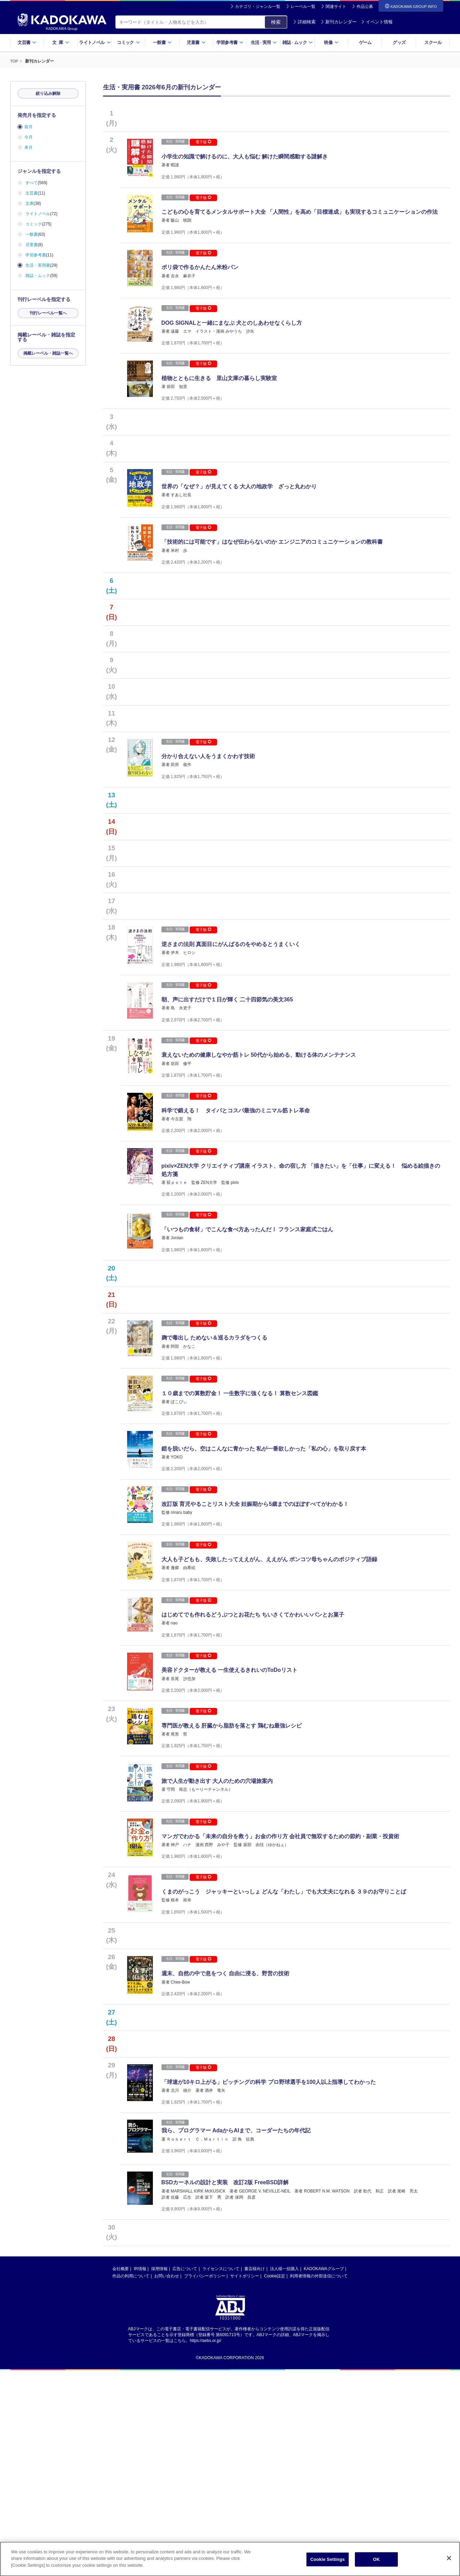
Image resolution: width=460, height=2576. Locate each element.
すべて (31, 182)
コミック (128, 42)
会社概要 (120, 2474)
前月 (28, 126)
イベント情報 (377, 21)
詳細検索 (304, 21)
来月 (28, 147)
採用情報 (159, 2474)
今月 (28, 137)
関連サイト (336, 6)
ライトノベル (95, 42)
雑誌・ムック (37, 275)
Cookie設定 (274, 2481)
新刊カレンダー (339, 21)
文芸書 (27, 42)
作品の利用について (130, 2481)
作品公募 (365, 6)
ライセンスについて (220, 2474)
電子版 (203, 142)
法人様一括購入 (284, 2474)
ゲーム (365, 42)
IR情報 (140, 2474)
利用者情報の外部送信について (319, 2481)
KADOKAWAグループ (324, 2474)
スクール (432, 42)
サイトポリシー (244, 2481)
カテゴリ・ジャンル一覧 (257, 6)
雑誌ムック (297, 42)
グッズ (399, 42)
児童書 (196, 42)
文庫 (29, 203)
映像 (331, 42)
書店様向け (254, 2474)
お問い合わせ (166, 2481)
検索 (276, 22)
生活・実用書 (37, 265)
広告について (184, 2474)
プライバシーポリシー (204, 2481)
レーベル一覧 (303, 6)
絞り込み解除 (48, 93)
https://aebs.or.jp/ (205, 2546)
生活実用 (264, 42)
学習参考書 (230, 42)
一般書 (162, 42)
